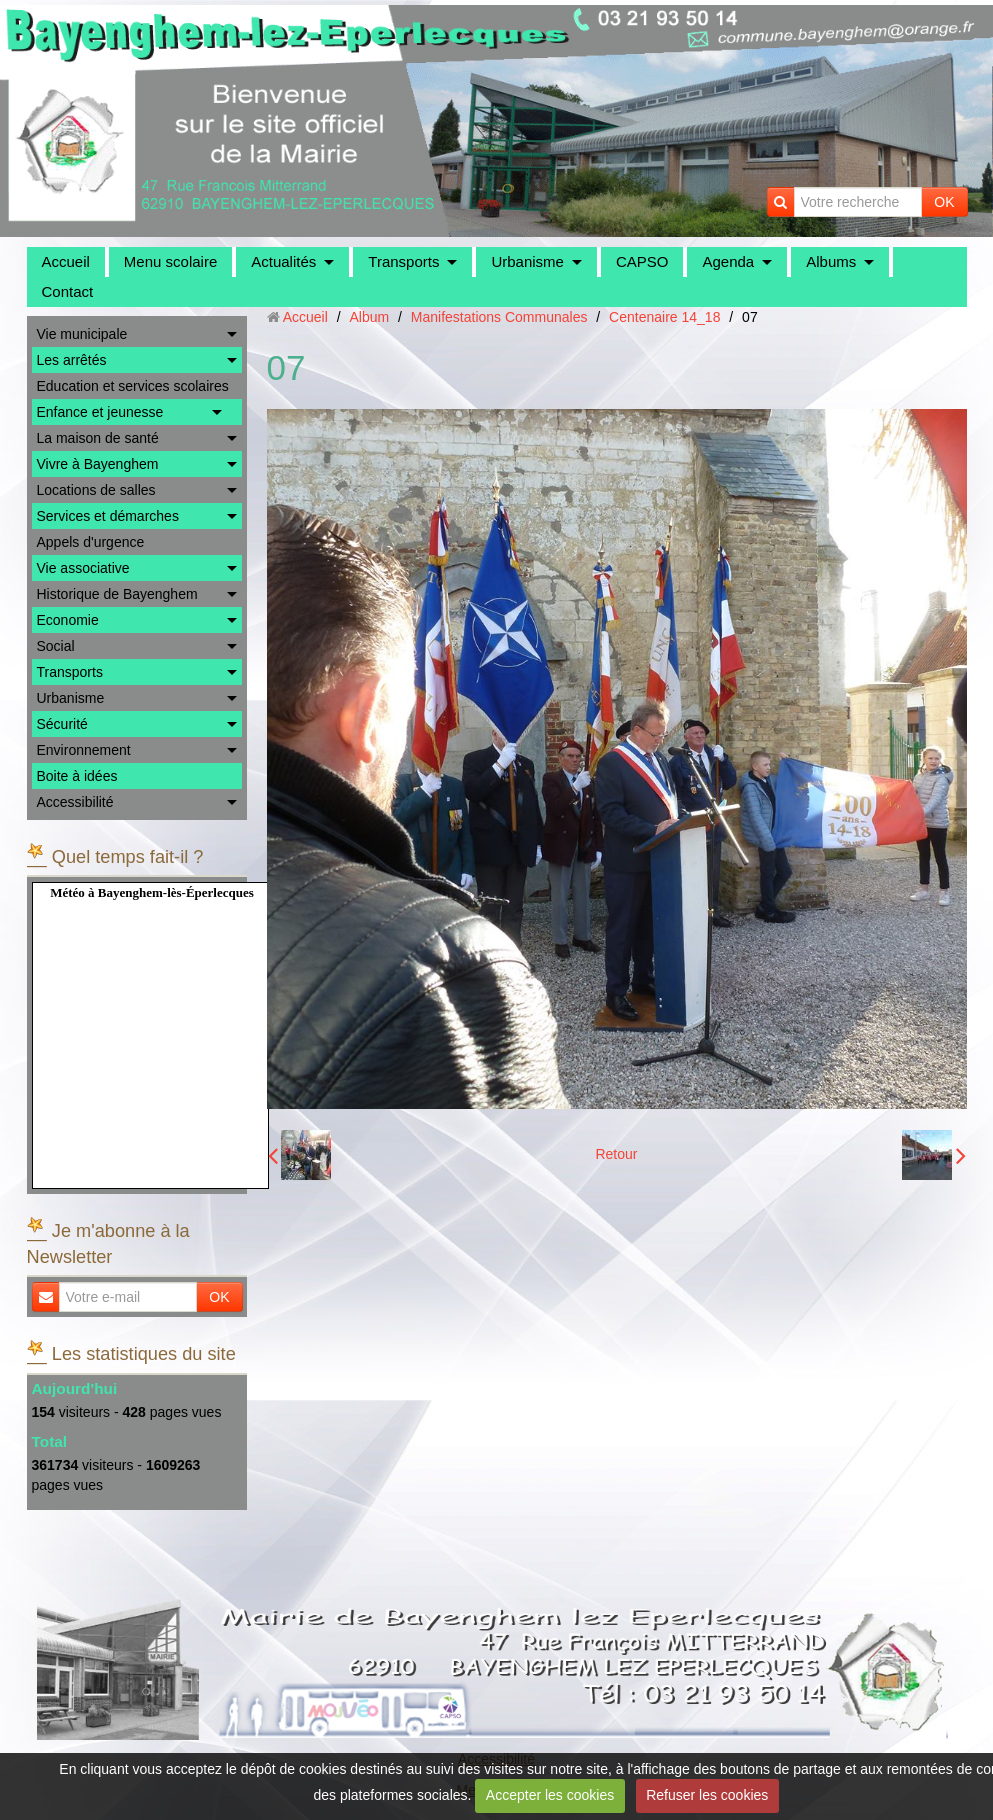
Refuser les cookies (707, 1795)
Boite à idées (77, 776)
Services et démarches (108, 516)
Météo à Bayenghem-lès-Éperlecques (152, 892)
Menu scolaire (170, 261)
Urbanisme (527, 261)
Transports (403, 261)
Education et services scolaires (133, 386)
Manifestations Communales (499, 317)
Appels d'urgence (91, 542)
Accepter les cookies (550, 1795)
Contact (68, 291)
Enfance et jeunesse (100, 412)
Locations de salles (96, 490)
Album (369, 317)
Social (56, 646)
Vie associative (83, 568)
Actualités (283, 261)
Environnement (84, 750)
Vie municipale (82, 334)
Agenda (728, 261)
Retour (616, 1154)
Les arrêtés (72, 360)
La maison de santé (98, 438)
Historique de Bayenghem (117, 594)
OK (944, 202)
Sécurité (62, 724)
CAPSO (642, 261)
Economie (68, 620)
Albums (831, 261)
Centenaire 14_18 (664, 317)
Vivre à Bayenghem (98, 464)
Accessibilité (75, 802)
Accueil (66, 261)
